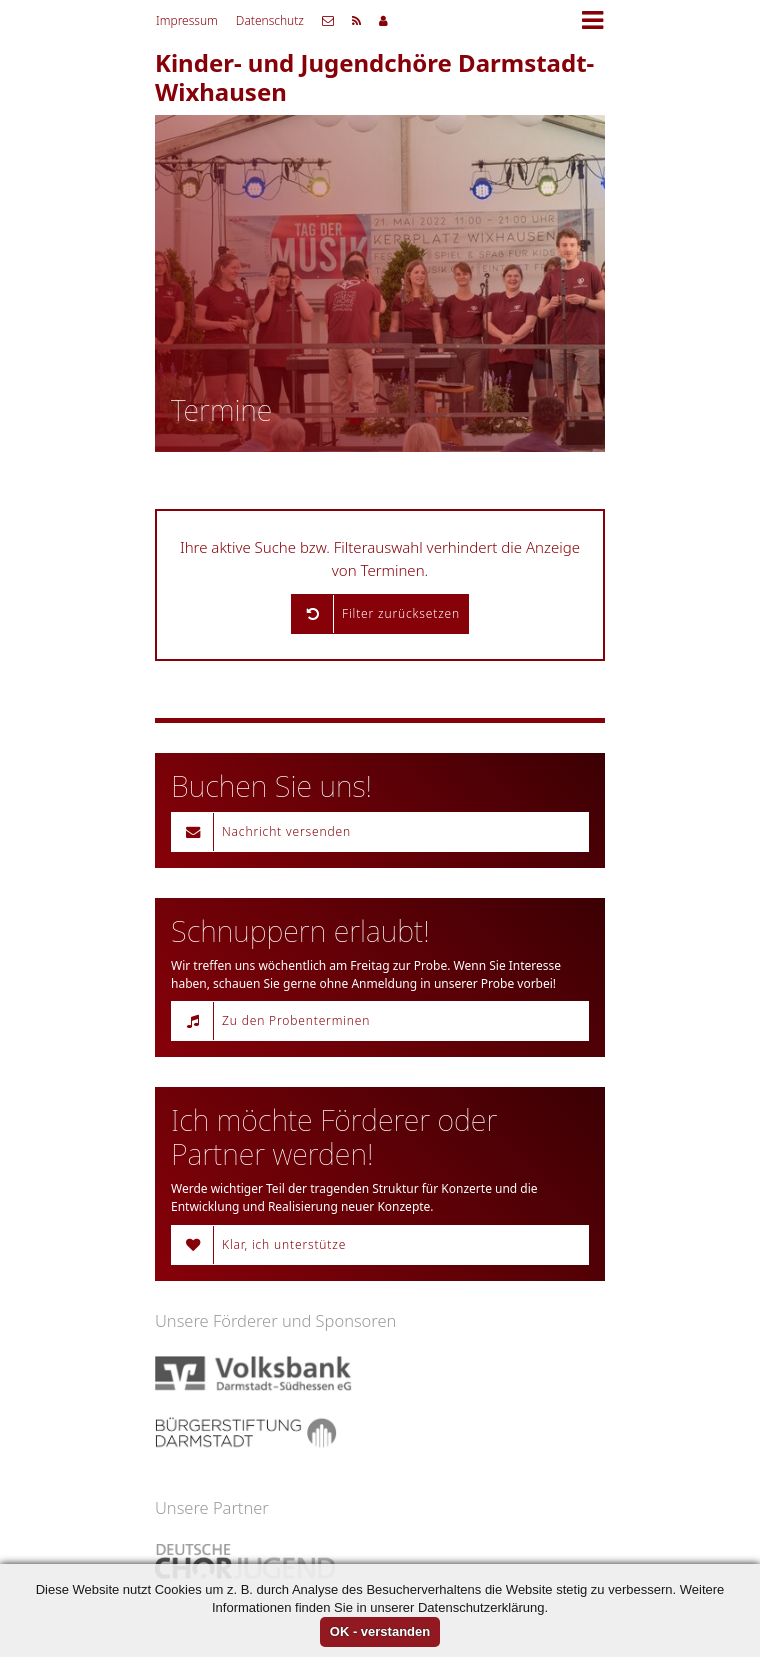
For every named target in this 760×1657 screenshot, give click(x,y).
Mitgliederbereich (383, 21)
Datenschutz (270, 20)
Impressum (187, 20)
